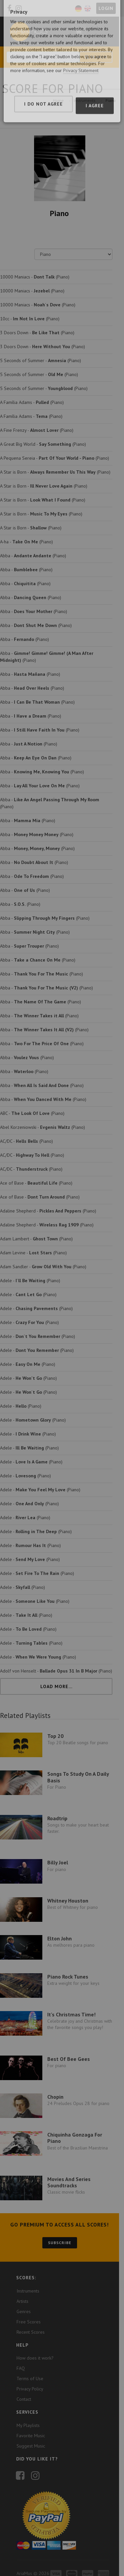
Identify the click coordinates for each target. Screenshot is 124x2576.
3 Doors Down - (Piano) (37, 333)
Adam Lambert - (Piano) (36, 1232)
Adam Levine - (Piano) (33, 1246)
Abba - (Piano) (33, 556)
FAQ (21, 2355)
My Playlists (28, 2412)
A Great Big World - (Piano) (43, 444)
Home (63, 100)
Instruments (90, 100)
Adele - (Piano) (30, 1274)
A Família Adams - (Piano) (32, 402)
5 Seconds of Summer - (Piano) (40, 360)
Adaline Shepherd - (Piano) (48, 1204)
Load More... (59, 1679)
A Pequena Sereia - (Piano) (54, 458)
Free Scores (29, 2308)
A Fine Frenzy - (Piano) (36, 430)
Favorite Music (31, 2422)
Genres (24, 2298)
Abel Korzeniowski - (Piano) (42, 1120)
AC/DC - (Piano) (26, 1134)
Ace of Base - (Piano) (36, 1176)
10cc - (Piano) (30, 319)
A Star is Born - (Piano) (55, 472)
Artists (22, 2288)
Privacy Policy (30, 2376)
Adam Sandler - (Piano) (43, 1260)
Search (101, 56)
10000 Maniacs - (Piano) (34, 277)
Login (110, 8)
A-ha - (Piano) (26, 542)
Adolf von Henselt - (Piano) (56, 1664)
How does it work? (35, 2345)
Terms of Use (30, 2365)
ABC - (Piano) (32, 1106)
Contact (24, 2386)
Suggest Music (31, 2433)
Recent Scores (31, 2318)
